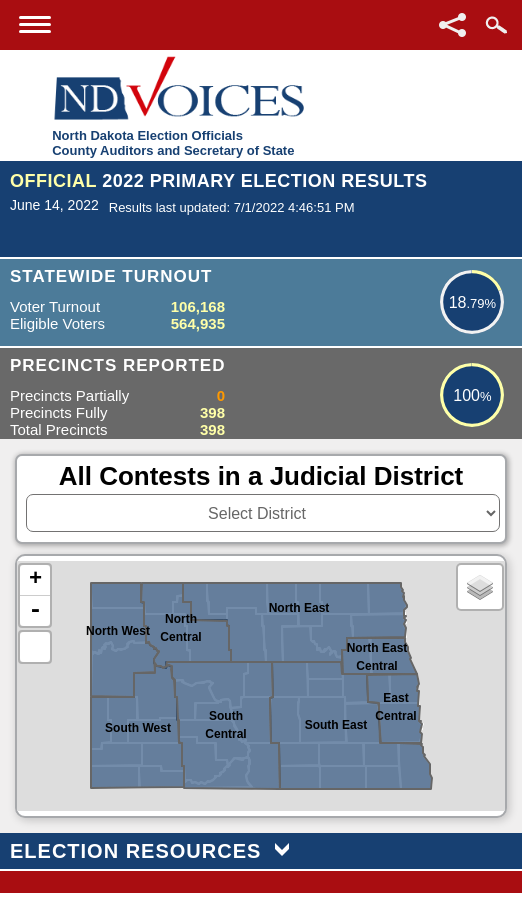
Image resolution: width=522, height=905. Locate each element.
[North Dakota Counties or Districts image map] (261, 686)
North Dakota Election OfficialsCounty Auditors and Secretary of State (173, 143)
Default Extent (35, 647)
